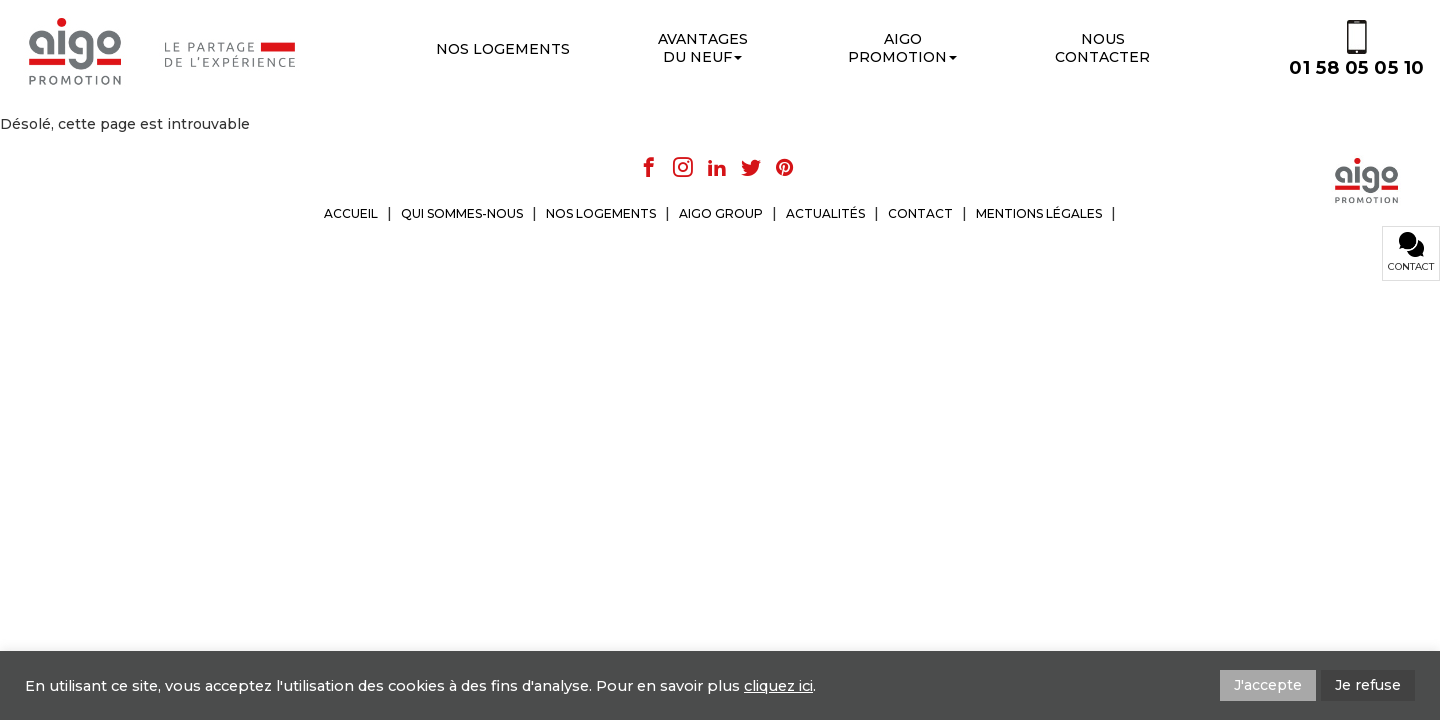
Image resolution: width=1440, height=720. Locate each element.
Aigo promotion (902, 48)
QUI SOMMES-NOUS (462, 213)
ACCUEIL (351, 213)
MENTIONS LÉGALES (1039, 213)
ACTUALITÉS (825, 213)
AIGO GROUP (721, 213)
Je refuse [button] (1368, 685)
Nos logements (503, 49)
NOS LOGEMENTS (601, 213)
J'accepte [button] (1268, 685)
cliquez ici (778, 686)
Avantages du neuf (703, 48)
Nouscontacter (1102, 48)
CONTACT (920, 213)
